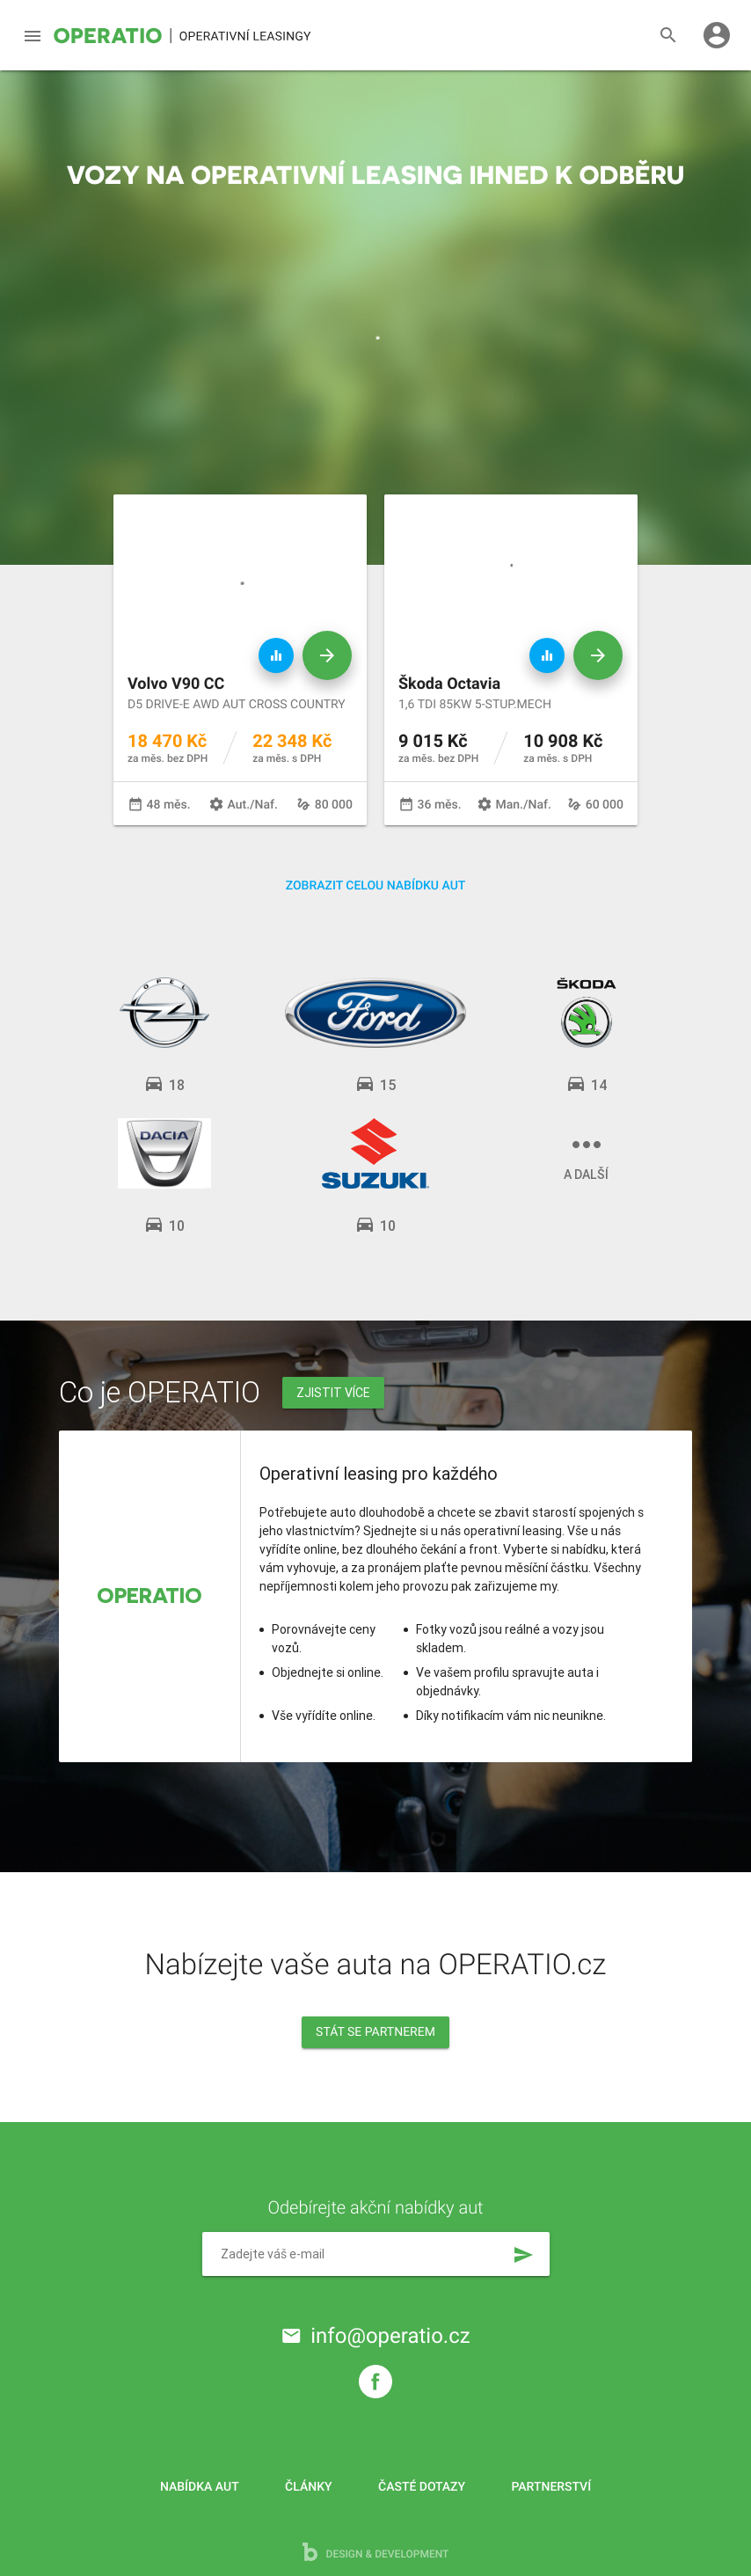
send (523, 2254)
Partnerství (552, 2487)
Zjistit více (333, 1393)
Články (308, 2487)
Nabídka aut (199, 2487)
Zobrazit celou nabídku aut (376, 886)
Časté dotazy (421, 2487)
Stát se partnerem (375, 2032)
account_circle (717, 35)
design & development (376, 2552)
